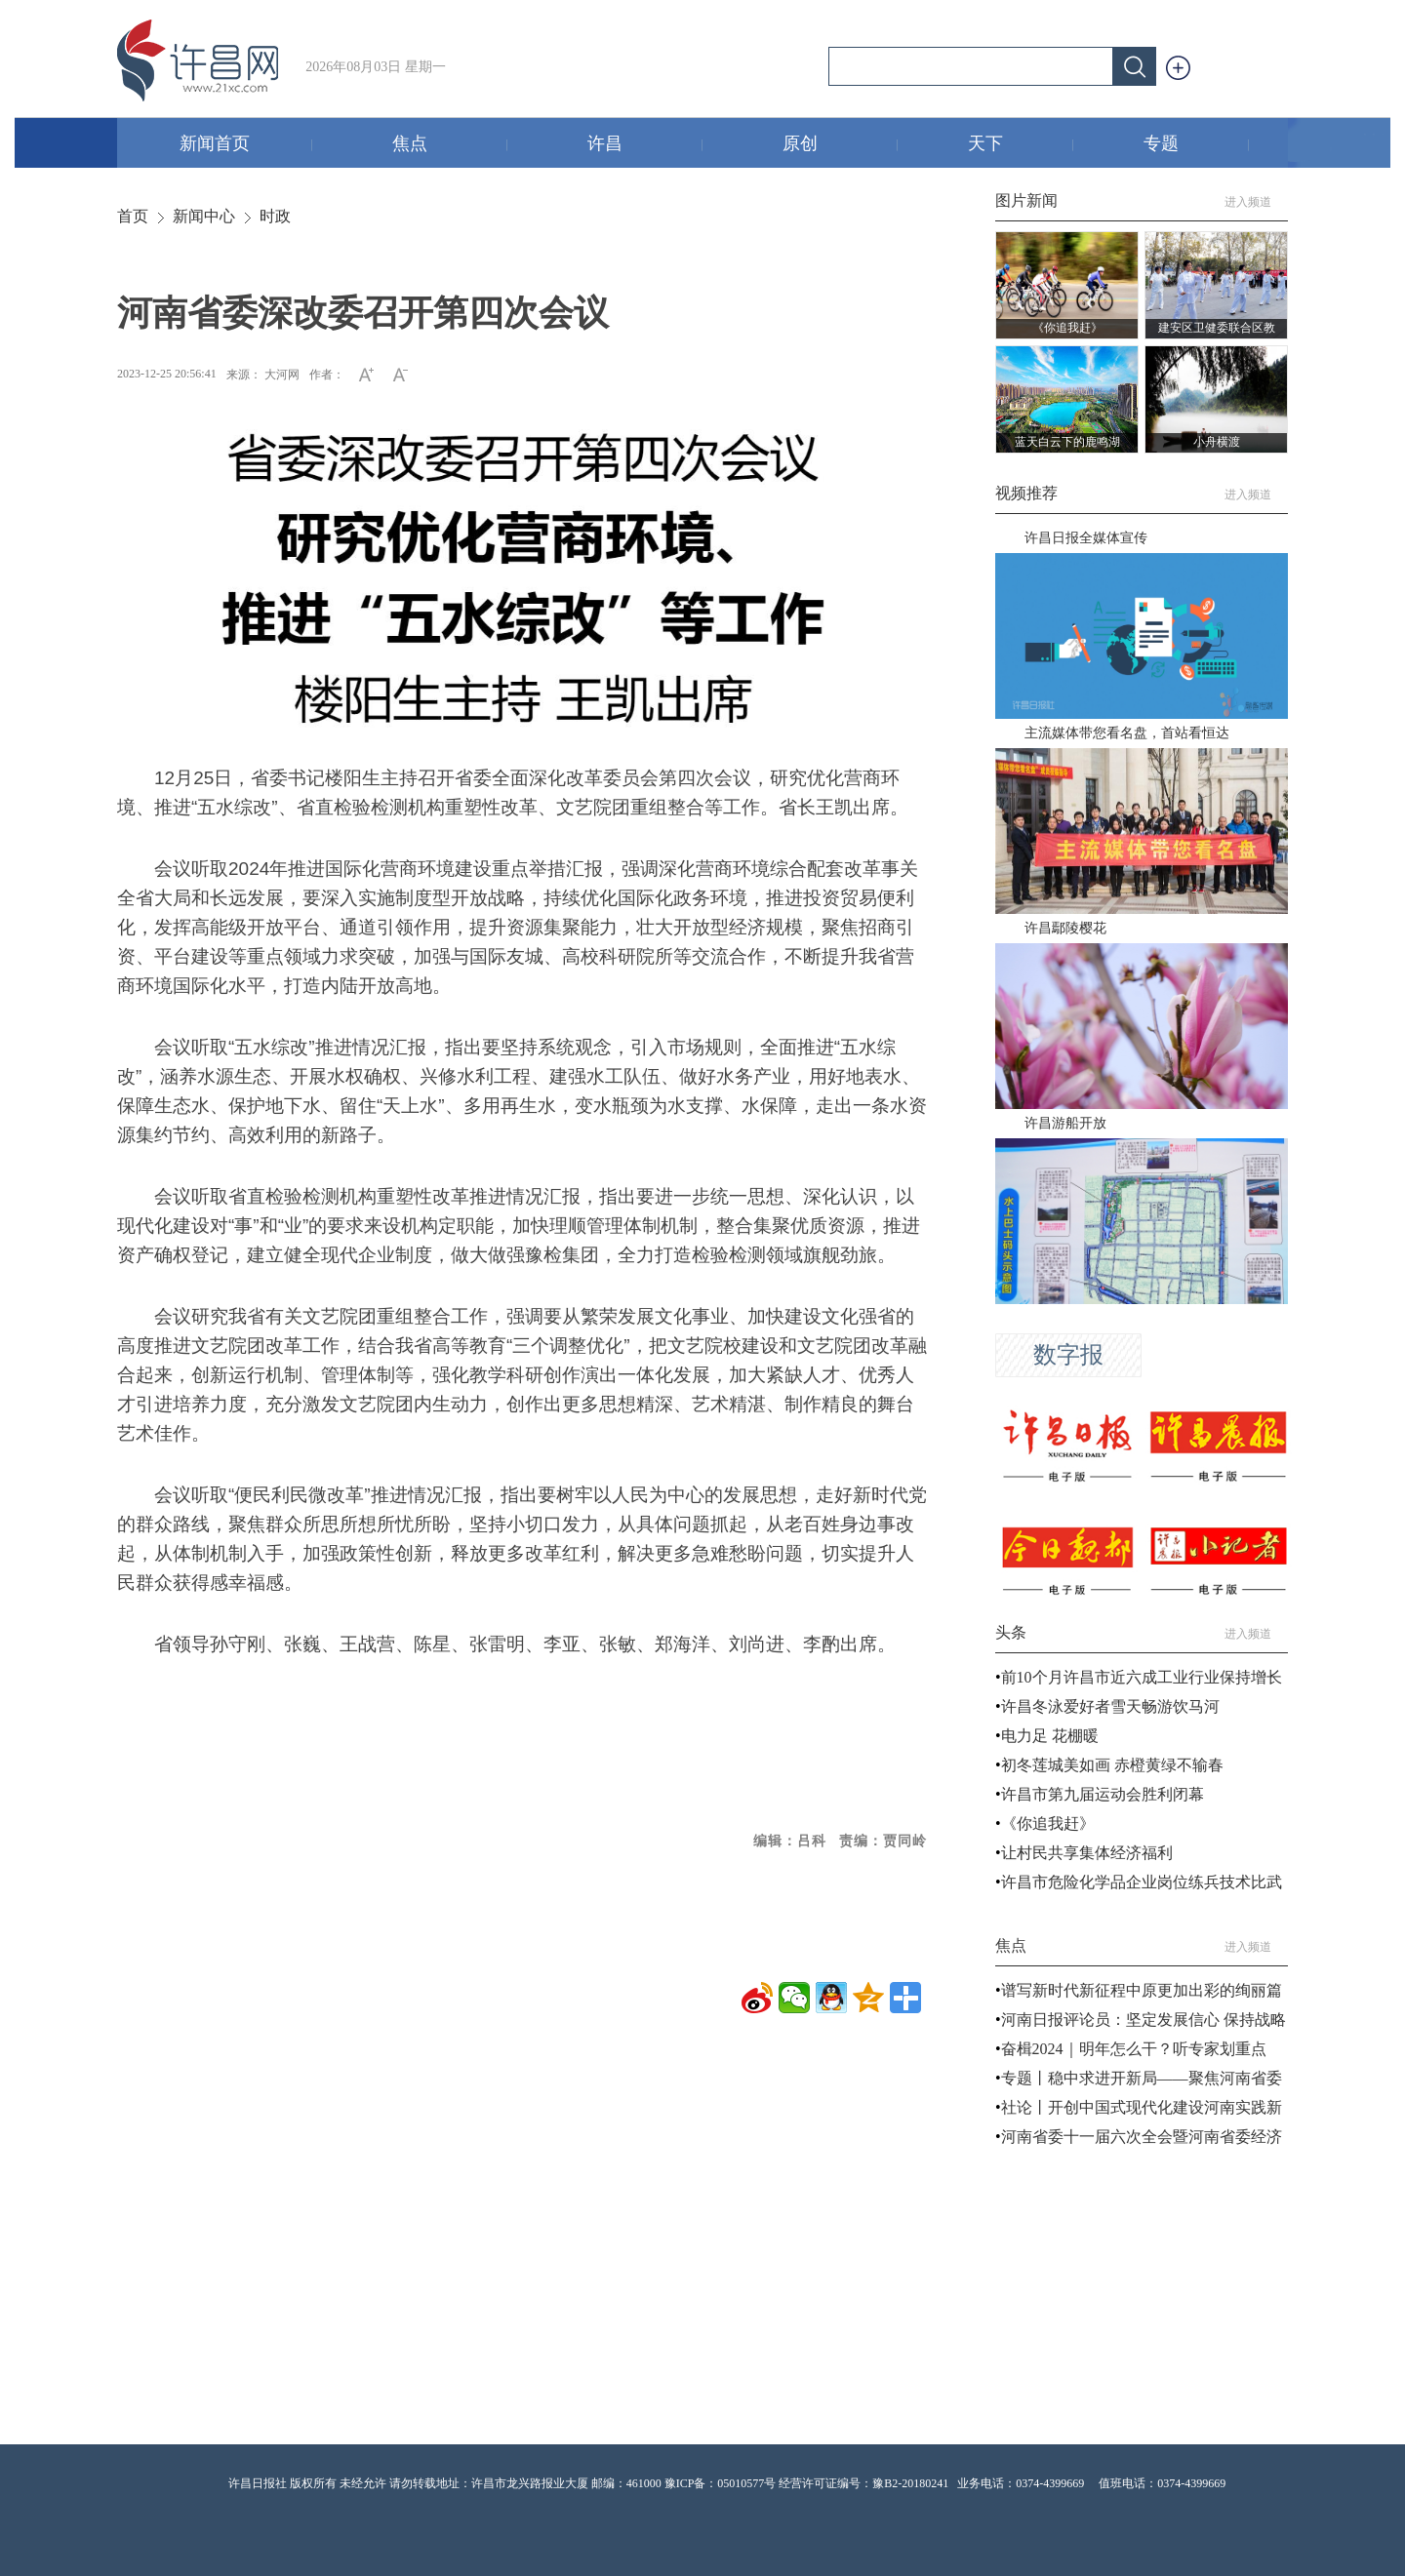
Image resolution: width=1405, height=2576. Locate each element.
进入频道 (1256, 202)
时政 (275, 216)
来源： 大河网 (263, 374)
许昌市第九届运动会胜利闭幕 (1102, 1794)
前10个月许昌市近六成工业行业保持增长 (1141, 1677)
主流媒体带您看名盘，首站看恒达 (1126, 733)
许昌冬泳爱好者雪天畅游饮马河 (1110, 1706)
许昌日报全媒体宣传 (1085, 538)
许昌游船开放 (1065, 1123)
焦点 (450, 145)
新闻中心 (204, 216)
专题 (1197, 145)
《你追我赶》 (1048, 1823)
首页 (132, 216)
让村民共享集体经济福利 (1087, 1852)
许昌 (645, 145)
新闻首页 (246, 145)
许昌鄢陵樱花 (1065, 928)
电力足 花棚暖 (1050, 1735)
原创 (841, 145)
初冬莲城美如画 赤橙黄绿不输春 (1112, 1765)
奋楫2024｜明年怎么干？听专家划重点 (1133, 2049)
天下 (1021, 145)
